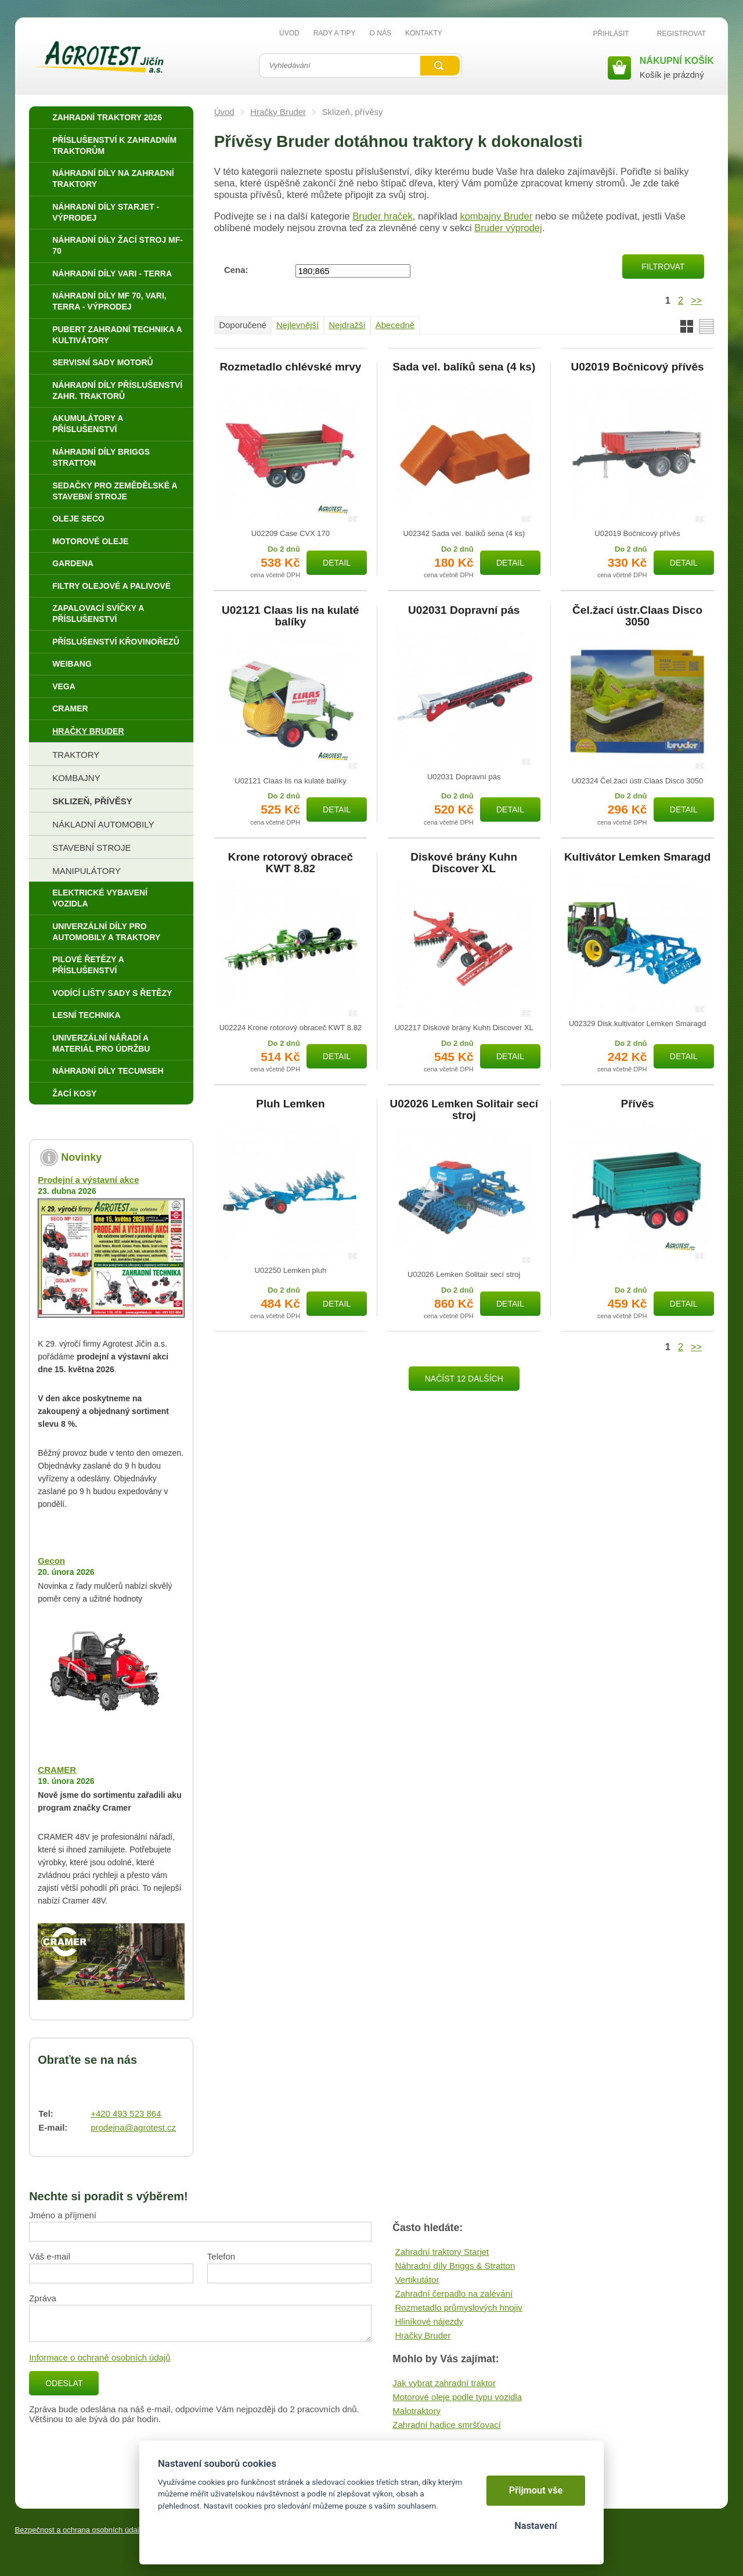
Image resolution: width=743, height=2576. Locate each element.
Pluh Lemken (290, 1104)
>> (696, 300)
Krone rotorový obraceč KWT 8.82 (290, 863)
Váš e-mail (49, 2256)
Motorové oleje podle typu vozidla (457, 2397)
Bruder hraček (382, 216)
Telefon (221, 2256)
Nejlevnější (297, 325)
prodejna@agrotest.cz (133, 2127)
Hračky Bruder (278, 112)
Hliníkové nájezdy (429, 2321)
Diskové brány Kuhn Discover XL (463, 863)
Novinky (81, 1157)
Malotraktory (416, 2411)
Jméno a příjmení (62, 2215)
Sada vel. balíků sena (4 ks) (463, 367)
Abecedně (395, 325)
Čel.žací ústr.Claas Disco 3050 (637, 616)
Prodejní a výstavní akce (88, 1180)
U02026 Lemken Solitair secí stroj (463, 1109)
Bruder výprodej (508, 227)
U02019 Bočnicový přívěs (637, 367)
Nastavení (535, 2525)
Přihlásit (611, 34)
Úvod (224, 112)
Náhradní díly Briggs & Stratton (455, 2266)
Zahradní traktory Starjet (442, 2252)
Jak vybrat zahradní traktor (444, 2383)
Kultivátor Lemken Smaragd (637, 857)
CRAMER (57, 1770)
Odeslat (63, 2383)
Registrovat (681, 34)
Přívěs (637, 1104)
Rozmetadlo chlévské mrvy (290, 367)
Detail (337, 562)
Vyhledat (440, 65)
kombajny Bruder (496, 216)
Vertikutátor (417, 2279)
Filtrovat (662, 266)
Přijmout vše (536, 2490)
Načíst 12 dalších (464, 1378)
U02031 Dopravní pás (464, 610)
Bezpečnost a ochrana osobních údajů (79, 2529)
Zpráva (42, 2298)
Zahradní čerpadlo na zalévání (454, 2293)
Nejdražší (347, 325)
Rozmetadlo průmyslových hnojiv (458, 2307)
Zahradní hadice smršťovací (446, 2425)
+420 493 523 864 (126, 2113)
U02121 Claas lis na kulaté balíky (290, 616)
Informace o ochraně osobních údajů (100, 2357)
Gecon (51, 1561)
